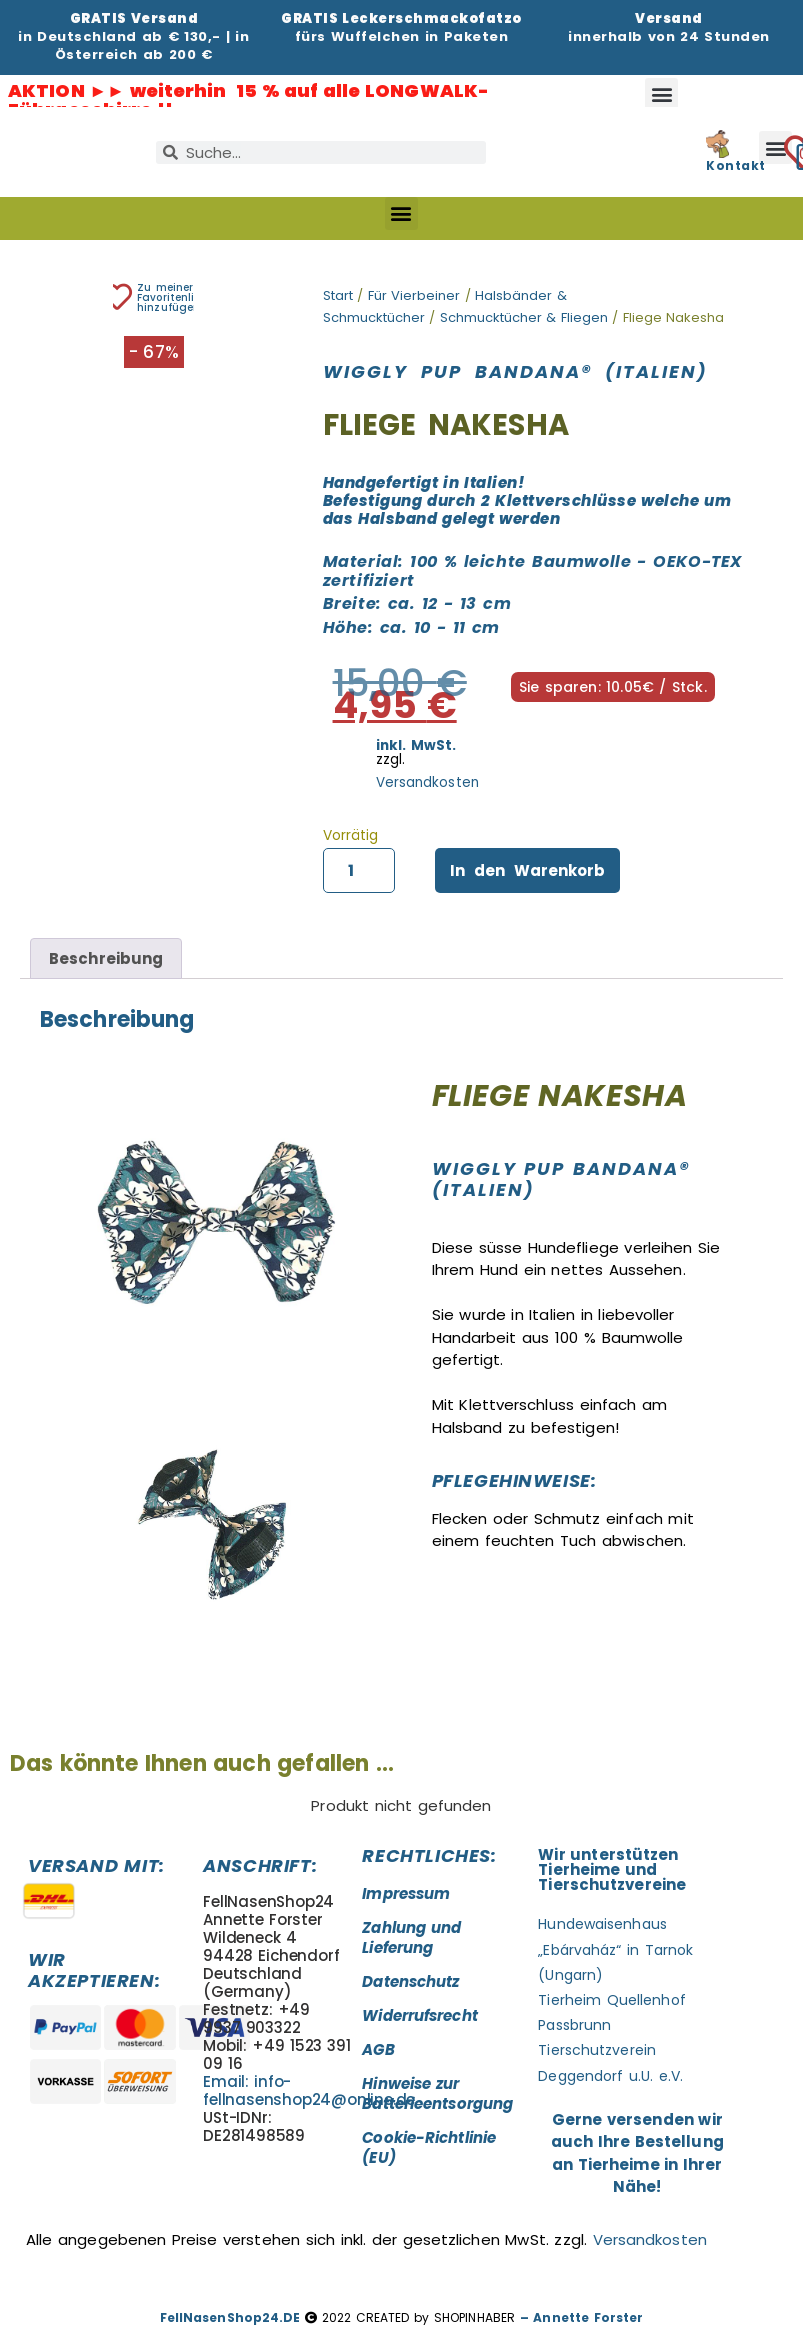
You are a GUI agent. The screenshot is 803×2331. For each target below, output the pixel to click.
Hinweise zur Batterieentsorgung (437, 2093)
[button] (661, 94)
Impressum (406, 1893)
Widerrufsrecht (419, 2015)
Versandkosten (427, 782)
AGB (378, 2049)
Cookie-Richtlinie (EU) (429, 2147)
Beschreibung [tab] (106, 958)
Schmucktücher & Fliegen (524, 317)
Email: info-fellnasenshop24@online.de (309, 2090)
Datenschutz (410, 1981)
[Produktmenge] (359, 871)
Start (338, 295)
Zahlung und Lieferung (411, 1937)
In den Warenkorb (527, 870)
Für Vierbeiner (414, 295)
